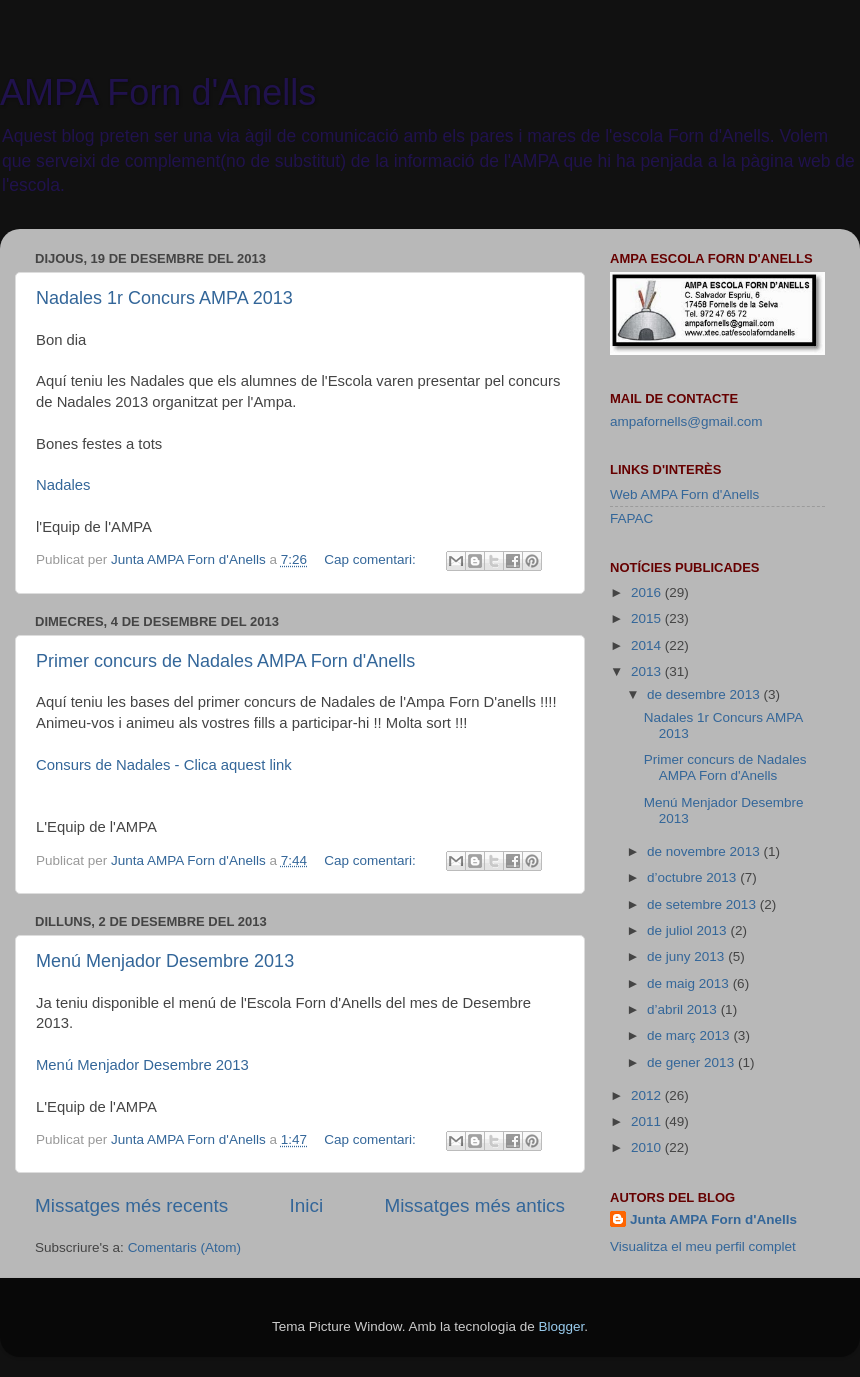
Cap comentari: (371, 559)
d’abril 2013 (684, 1009)
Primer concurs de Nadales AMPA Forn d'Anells (225, 661)
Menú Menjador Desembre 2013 (165, 961)
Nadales (63, 485)
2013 (648, 671)
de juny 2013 (687, 956)
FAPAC (631, 518)
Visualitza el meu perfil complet (703, 1246)
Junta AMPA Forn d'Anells (713, 1219)
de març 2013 (690, 1035)
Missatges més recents (131, 1205)
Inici (307, 1205)
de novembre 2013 (705, 851)
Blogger (561, 1326)
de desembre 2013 (705, 694)
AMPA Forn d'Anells (158, 92)
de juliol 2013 (688, 930)
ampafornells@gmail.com (686, 421)
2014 (648, 645)
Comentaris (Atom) (184, 1247)
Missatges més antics (474, 1205)
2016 (648, 592)
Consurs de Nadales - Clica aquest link (164, 765)
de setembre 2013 (703, 904)
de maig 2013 (690, 983)
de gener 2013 (692, 1062)
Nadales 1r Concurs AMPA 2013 (164, 298)
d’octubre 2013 (693, 877)
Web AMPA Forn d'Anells (684, 494)
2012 (648, 1095)
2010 (648, 1147)
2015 (648, 618)
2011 (648, 1121)
